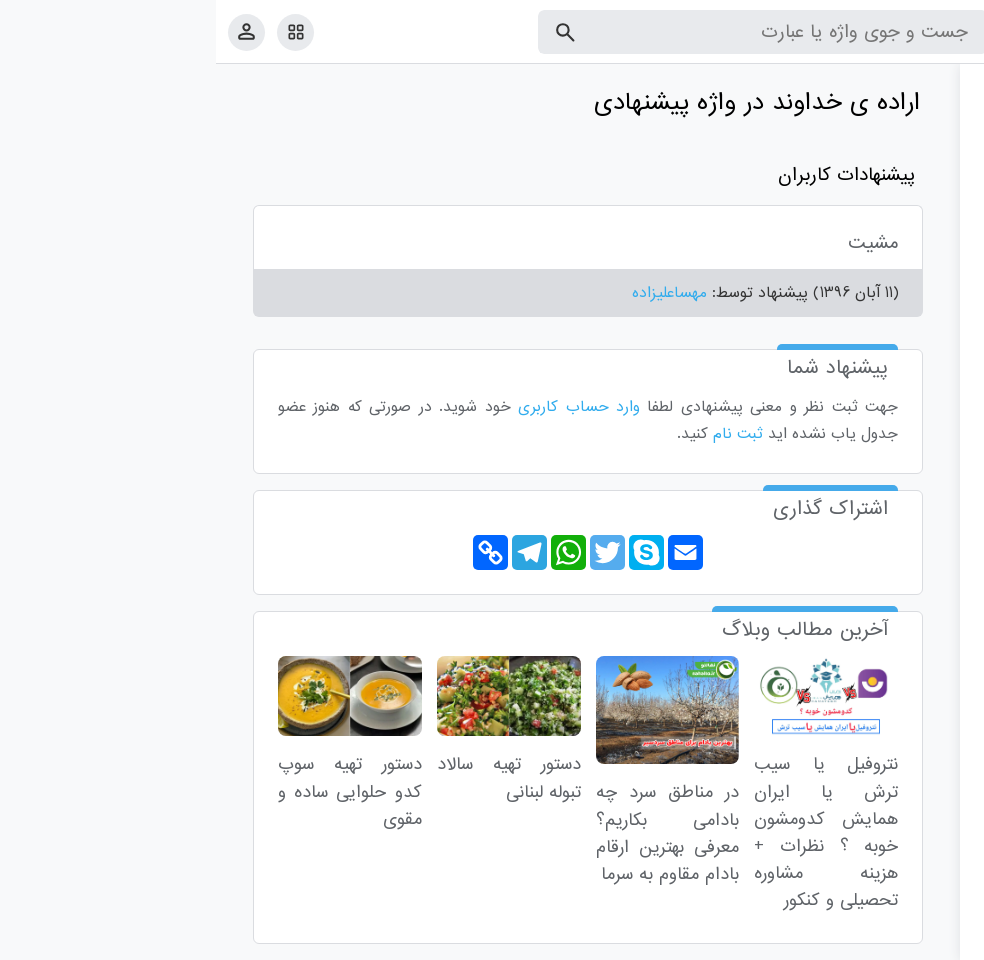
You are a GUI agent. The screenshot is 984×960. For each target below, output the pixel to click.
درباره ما (804, 940)
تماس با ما (871, 940)
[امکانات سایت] (79, 32)
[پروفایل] (30, 31)
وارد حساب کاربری (363, 407)
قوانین (931, 940)
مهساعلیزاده (453, 293)
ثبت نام (522, 434)
